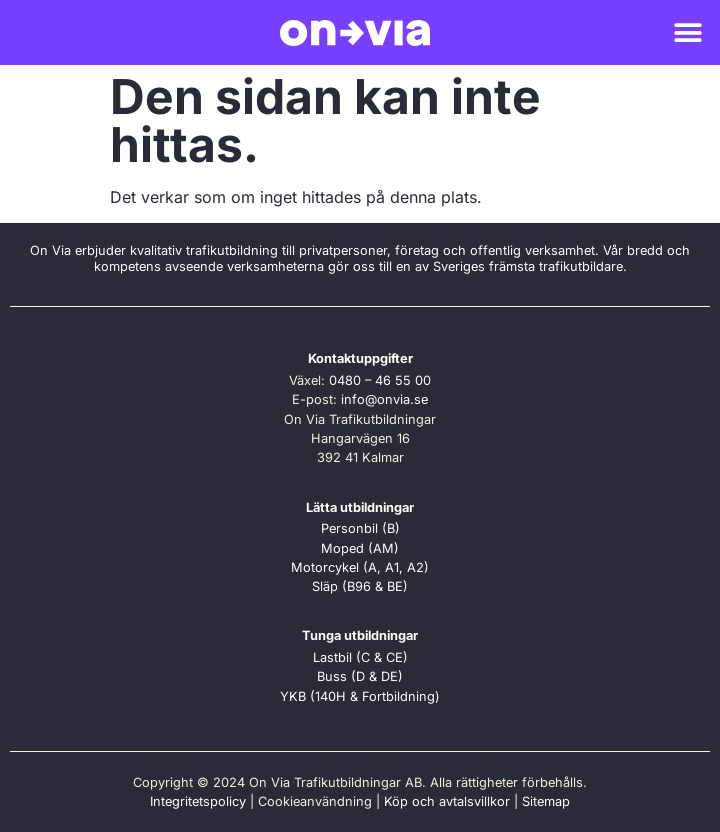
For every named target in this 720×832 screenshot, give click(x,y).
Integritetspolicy (198, 801)
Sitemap (546, 801)
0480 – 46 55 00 (380, 380)
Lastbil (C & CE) (360, 657)
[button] (687, 32)
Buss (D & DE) (360, 676)
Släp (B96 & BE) (360, 586)
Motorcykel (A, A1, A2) (360, 567)
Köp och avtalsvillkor (447, 801)
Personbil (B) (360, 528)
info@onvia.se (384, 399)
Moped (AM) (360, 548)
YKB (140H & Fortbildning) (360, 696)
